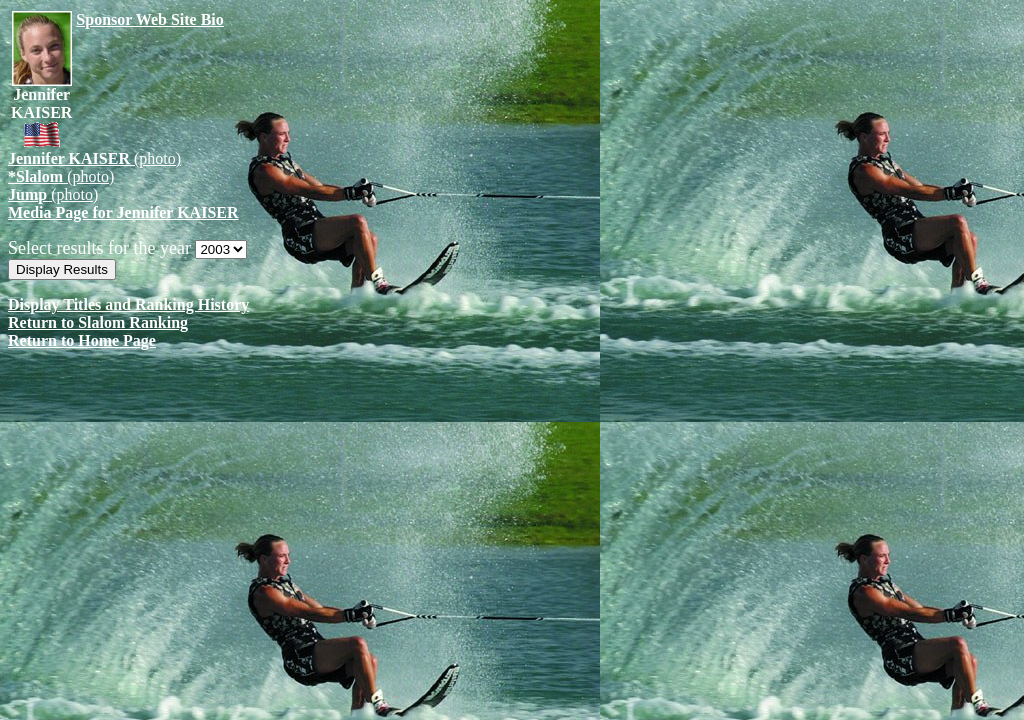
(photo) (94, 158)
